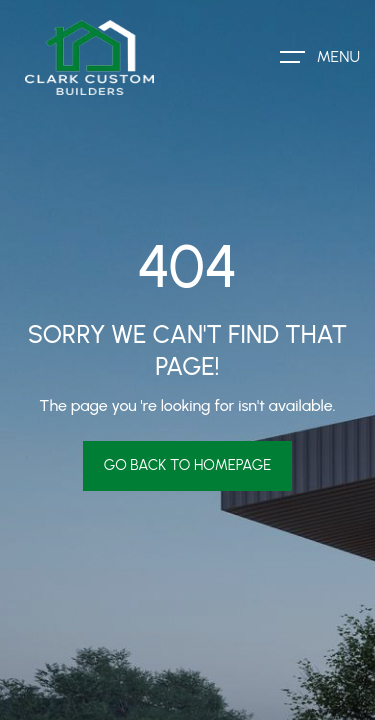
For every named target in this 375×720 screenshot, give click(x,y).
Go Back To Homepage (188, 465)
